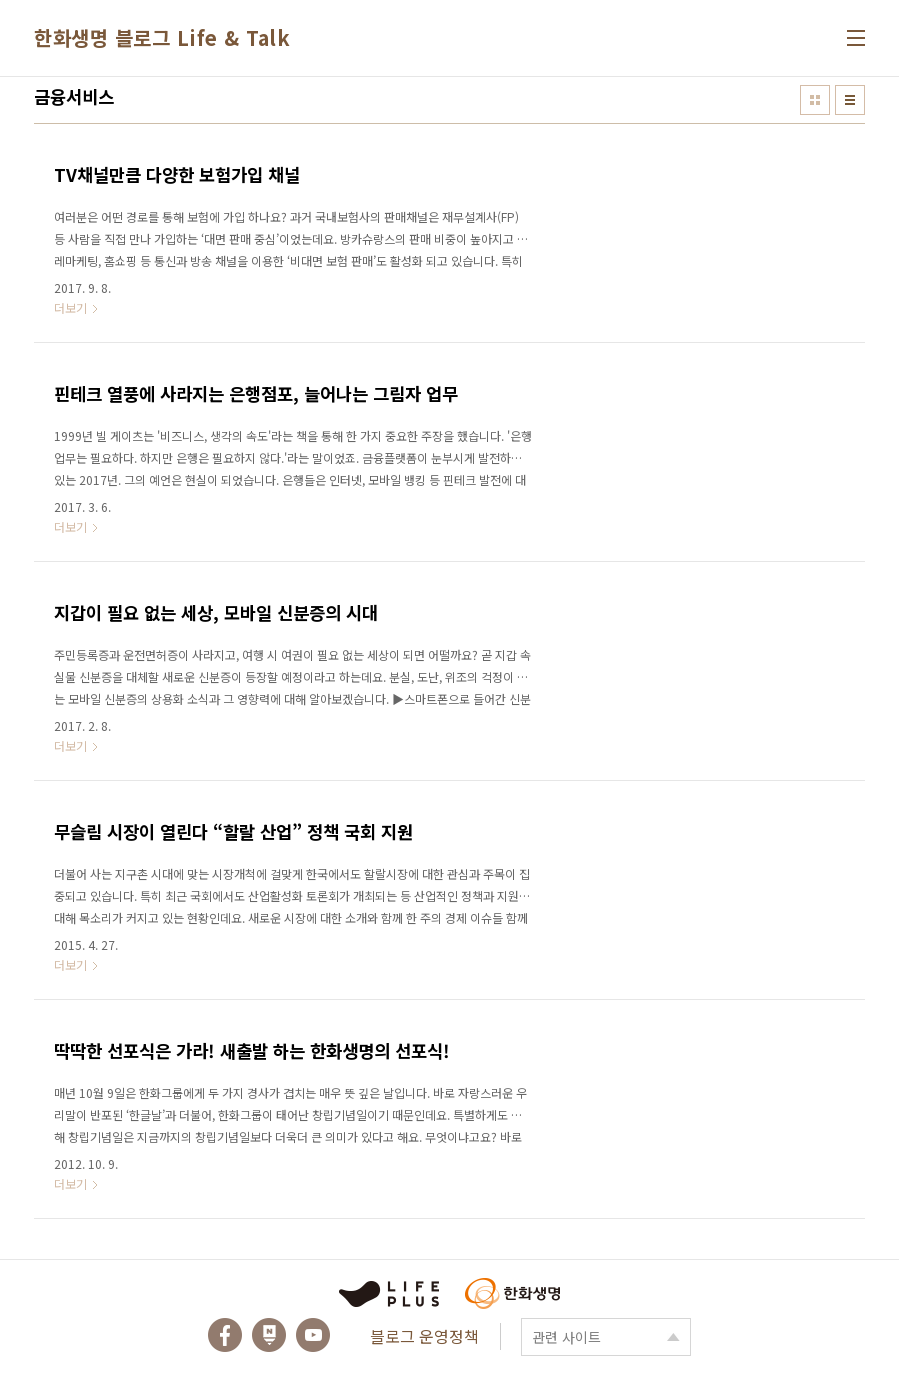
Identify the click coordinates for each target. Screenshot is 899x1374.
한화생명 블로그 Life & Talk (162, 37)
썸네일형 (815, 100)
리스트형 (850, 100)
